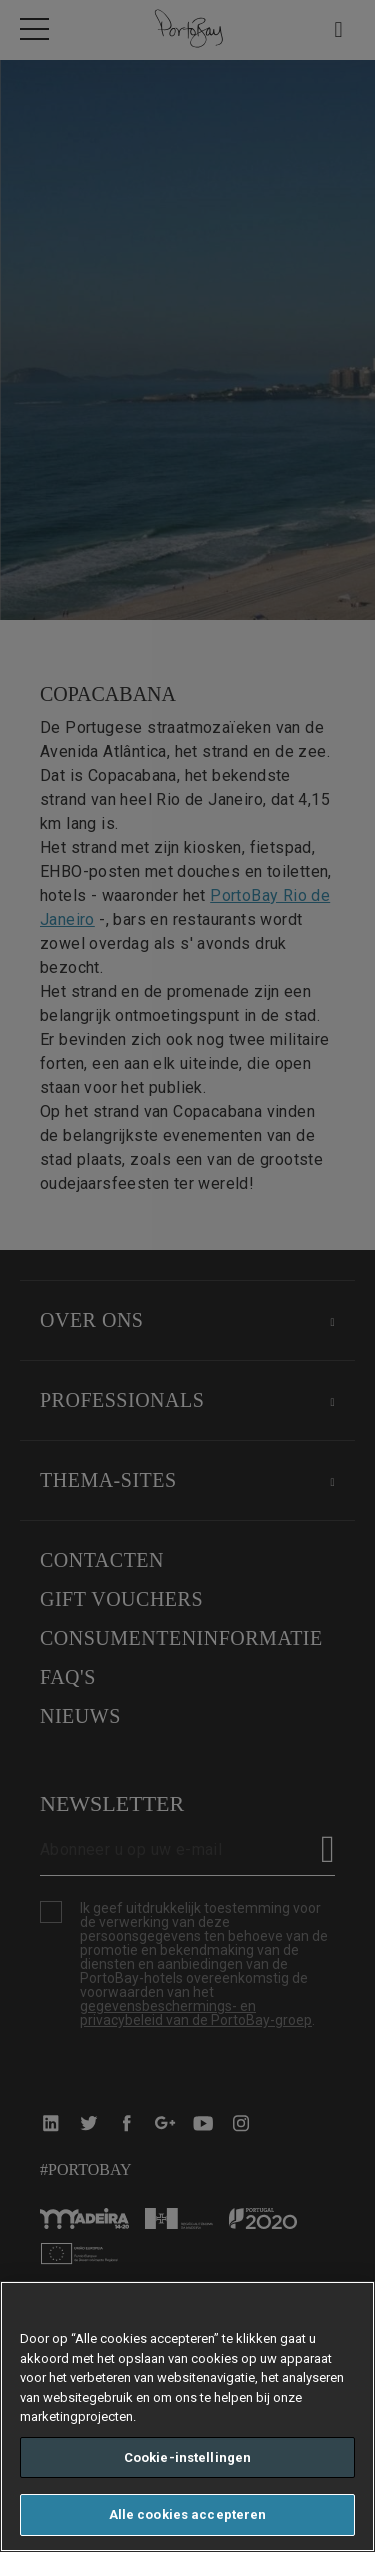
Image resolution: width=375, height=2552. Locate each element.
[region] (187, 2416)
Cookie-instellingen (187, 2457)
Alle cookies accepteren (188, 2514)
